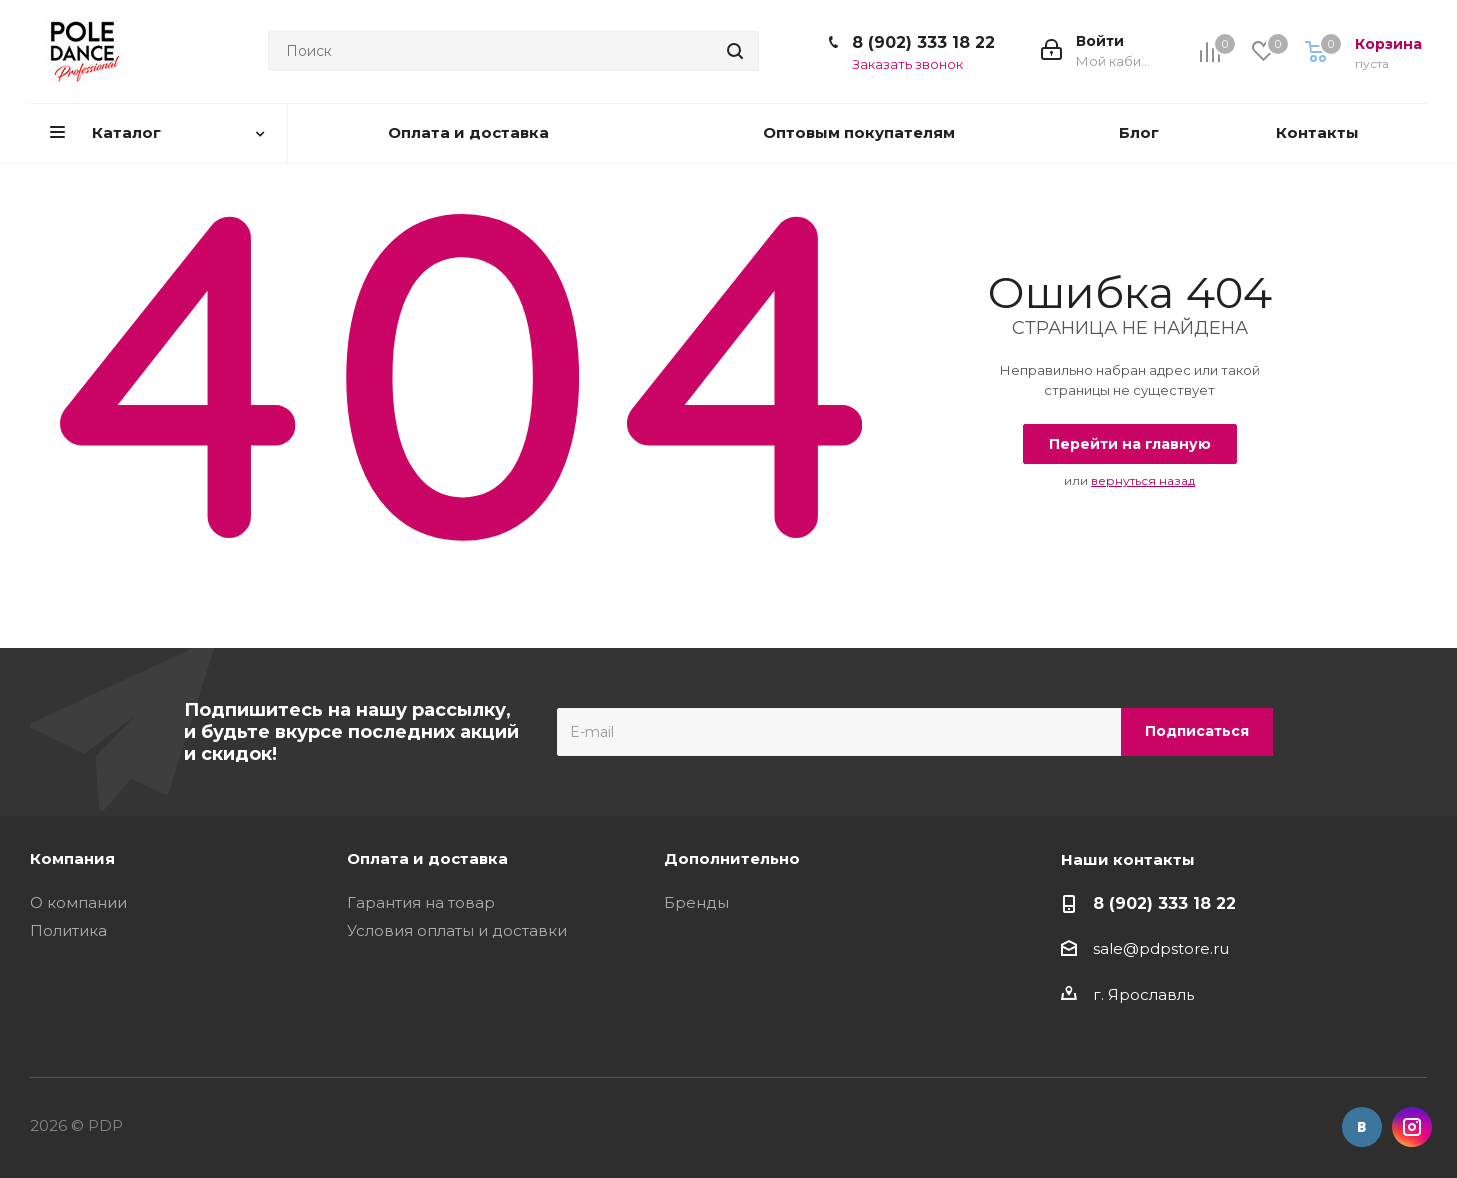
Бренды (696, 902)
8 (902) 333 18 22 (923, 42)
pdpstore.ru (1184, 948)
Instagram (1412, 1127)
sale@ (1116, 948)
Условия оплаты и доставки (457, 930)
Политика (68, 930)
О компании (78, 902)
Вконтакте (1362, 1127)
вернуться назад (1143, 480)
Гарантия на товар (421, 902)
